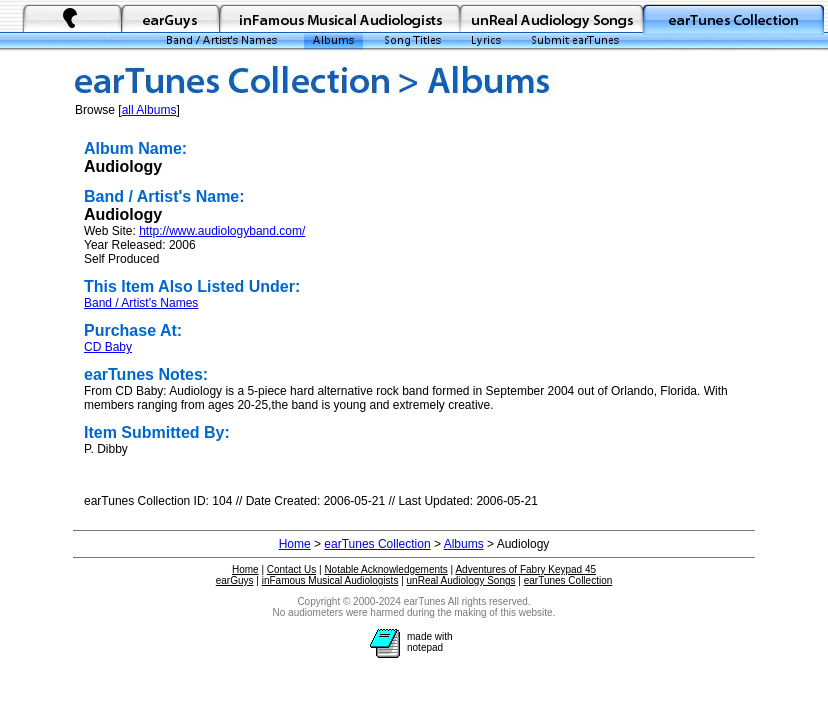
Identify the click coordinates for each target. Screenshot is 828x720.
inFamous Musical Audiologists (330, 580)
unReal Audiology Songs (461, 580)
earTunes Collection (377, 544)
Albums (464, 544)
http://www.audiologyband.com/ (222, 231)
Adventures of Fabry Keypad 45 (525, 569)
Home (295, 544)
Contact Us (291, 569)
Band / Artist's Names (141, 303)
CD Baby (108, 347)
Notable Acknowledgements (385, 569)
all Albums (149, 110)
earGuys (235, 580)
